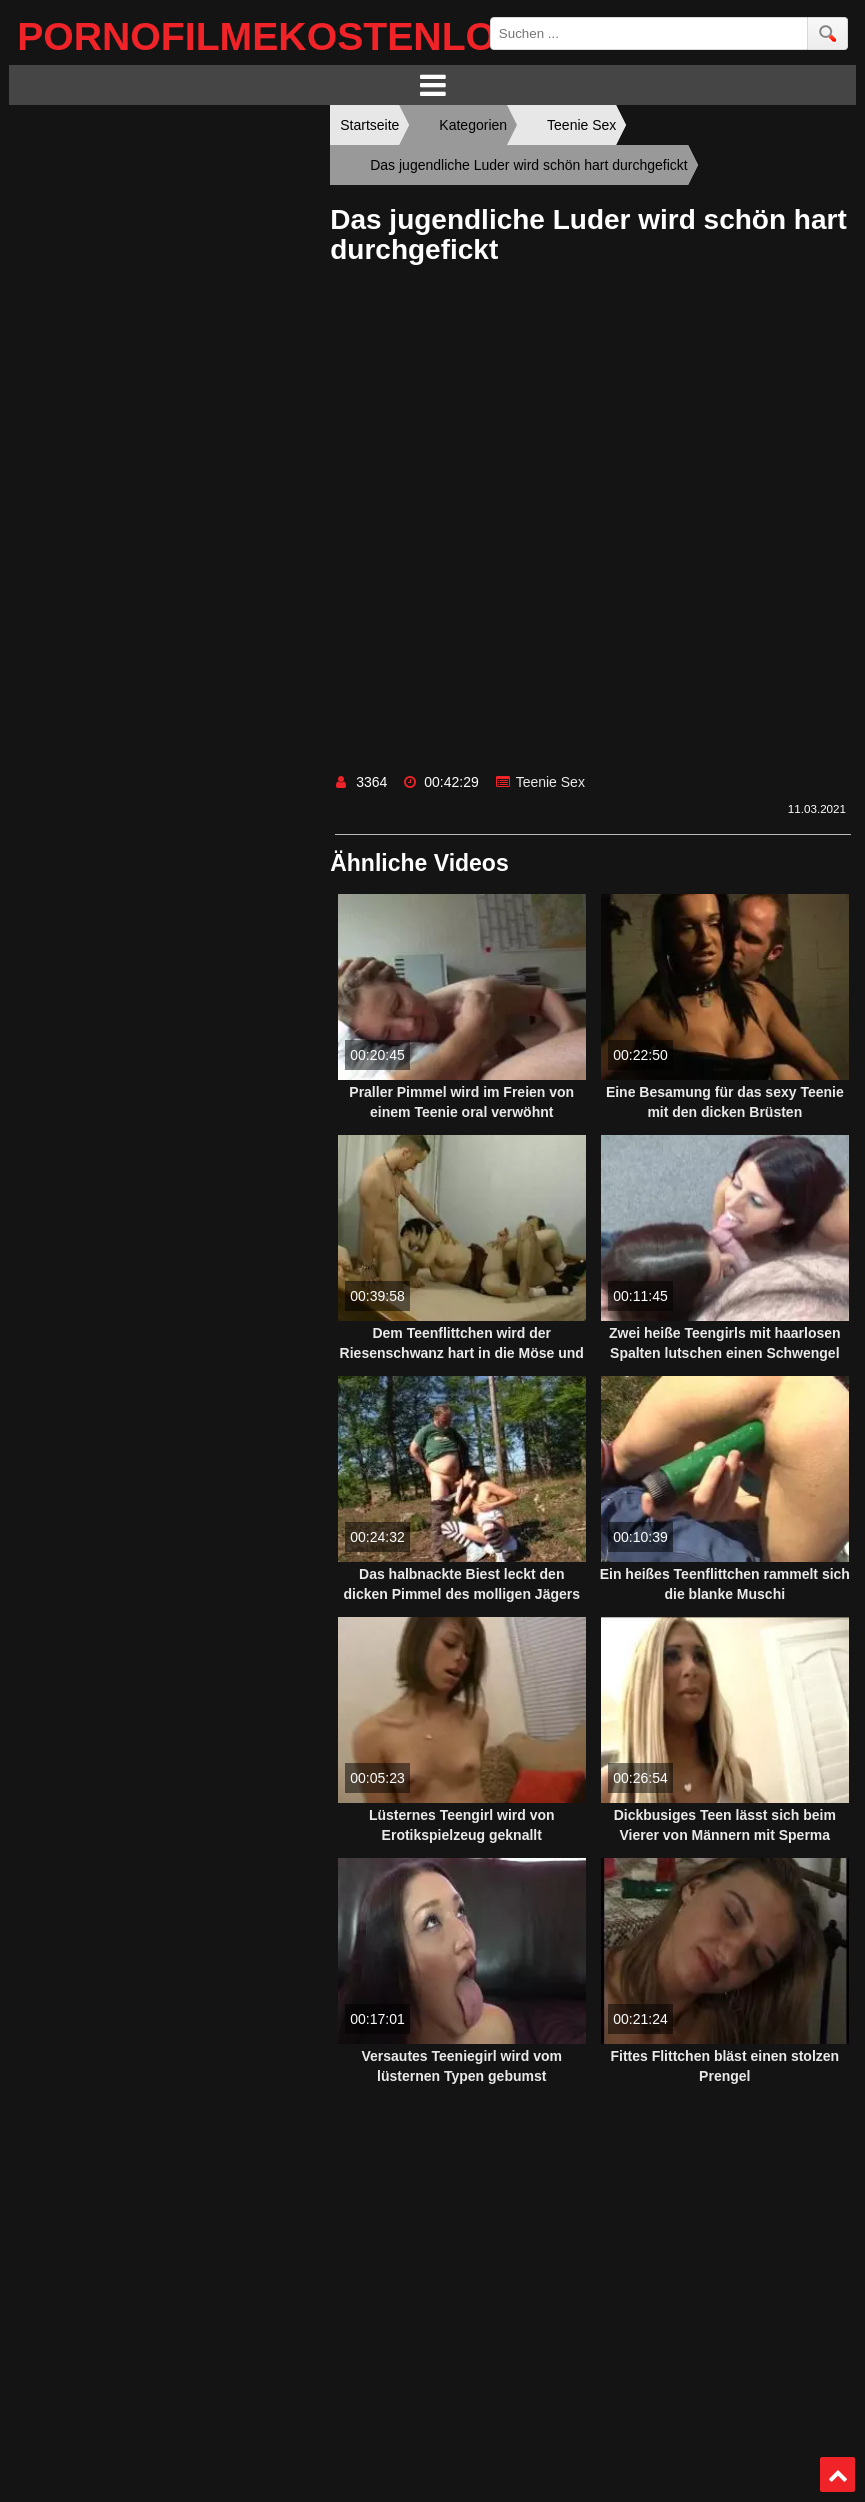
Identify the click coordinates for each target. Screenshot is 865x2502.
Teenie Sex (550, 782)
